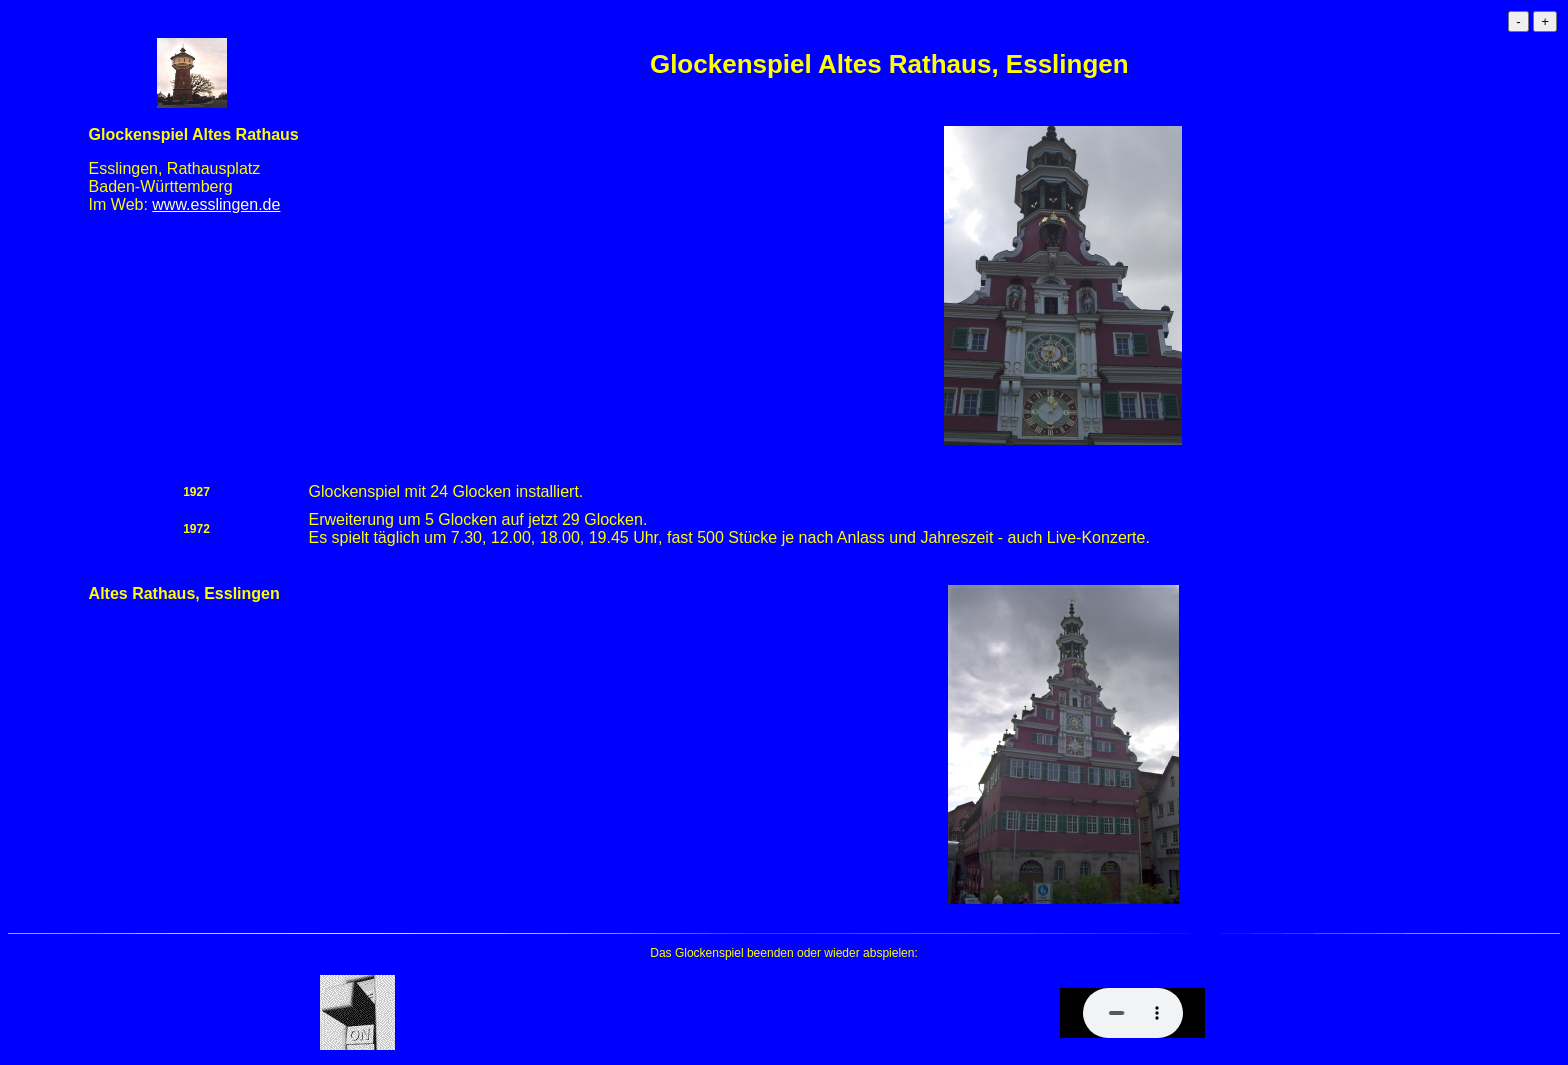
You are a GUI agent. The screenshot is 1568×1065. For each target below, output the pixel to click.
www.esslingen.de (216, 204)
